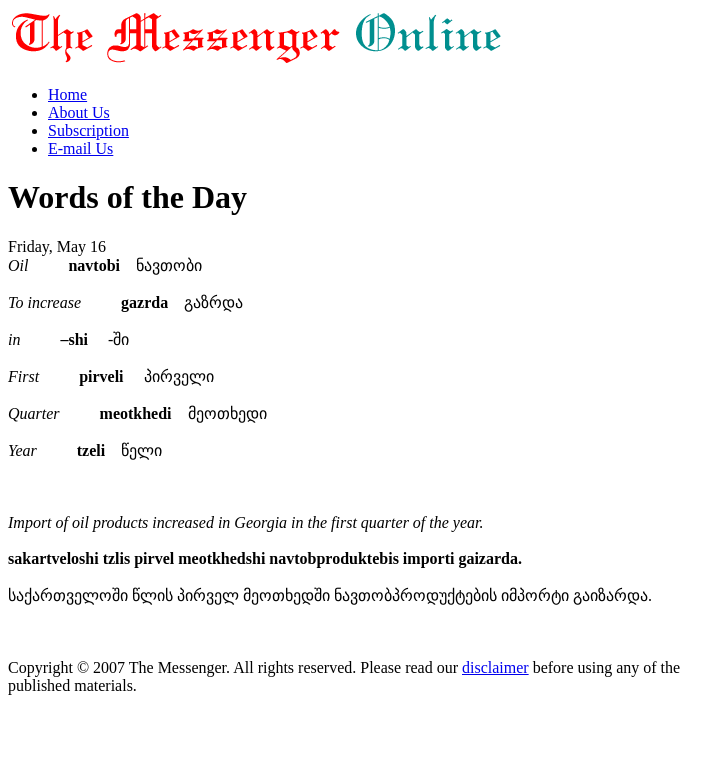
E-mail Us (80, 148)
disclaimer (495, 667)
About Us (79, 112)
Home (67, 94)
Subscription (88, 130)
